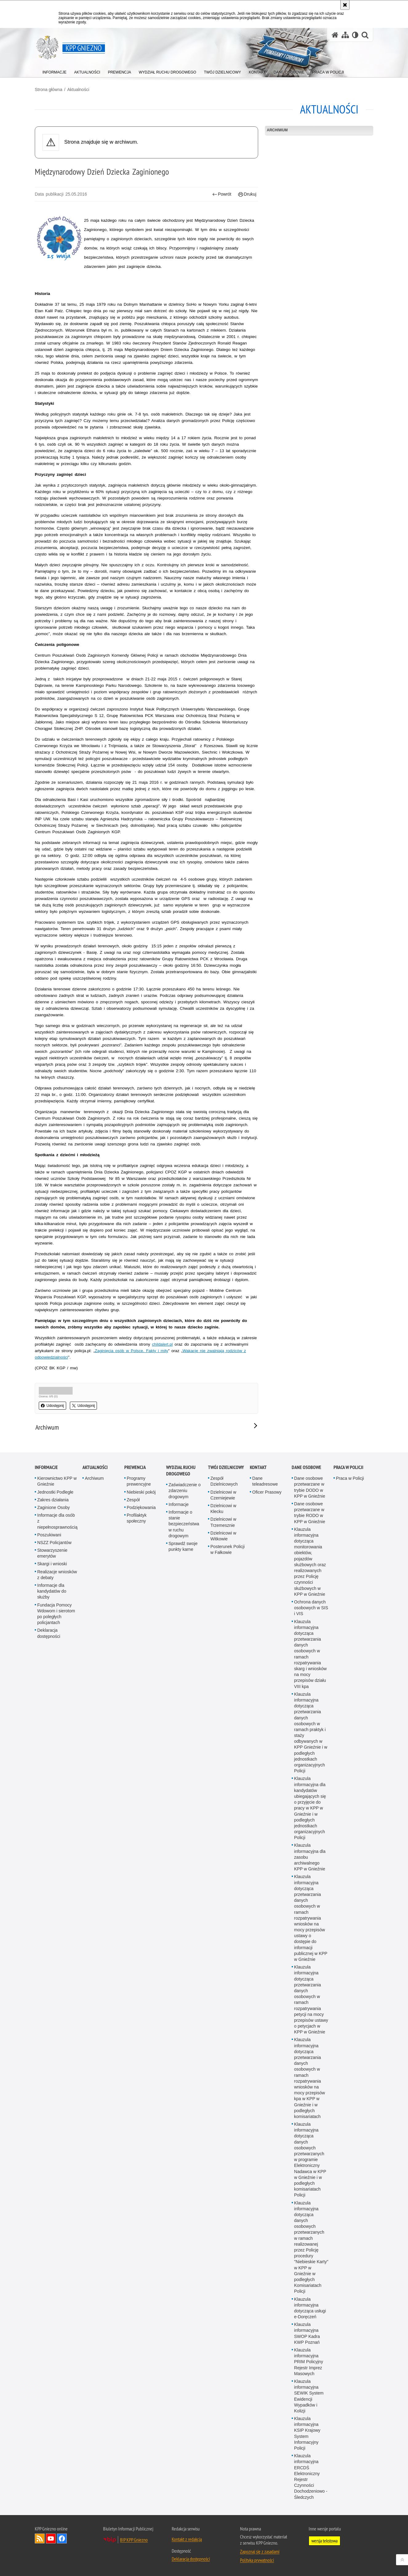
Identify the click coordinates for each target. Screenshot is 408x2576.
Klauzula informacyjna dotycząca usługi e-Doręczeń (310, 2308)
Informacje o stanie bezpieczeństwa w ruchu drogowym (184, 1524)
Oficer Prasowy (267, 1492)
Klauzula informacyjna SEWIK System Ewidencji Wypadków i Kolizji (309, 2396)
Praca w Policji (348, 1467)
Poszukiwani (49, 1534)
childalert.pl (162, 1344)
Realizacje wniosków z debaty (57, 1574)
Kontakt (258, 1467)
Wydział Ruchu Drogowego (180, 1470)
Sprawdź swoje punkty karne (183, 1546)
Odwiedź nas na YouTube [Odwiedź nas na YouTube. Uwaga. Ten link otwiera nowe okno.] (51, 2538)
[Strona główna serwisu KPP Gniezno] (335, 35)
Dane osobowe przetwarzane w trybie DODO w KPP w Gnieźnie (309, 1487)
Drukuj (247, 194)
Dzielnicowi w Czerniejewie (223, 1495)
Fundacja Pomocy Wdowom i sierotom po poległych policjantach (56, 1614)
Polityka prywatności (257, 2560)
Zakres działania (53, 1499)
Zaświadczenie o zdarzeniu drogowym (185, 1490)
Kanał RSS (40, 2538)
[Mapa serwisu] (345, 35)
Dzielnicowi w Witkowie (223, 1536)
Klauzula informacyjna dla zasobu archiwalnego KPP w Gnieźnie (310, 1857)
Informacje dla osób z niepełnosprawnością (57, 1521)
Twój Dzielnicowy (226, 1467)
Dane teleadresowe (265, 1481)
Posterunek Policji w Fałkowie (227, 1549)
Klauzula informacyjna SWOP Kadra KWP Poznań (307, 2333)
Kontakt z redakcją (187, 2539)
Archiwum (277, 130)
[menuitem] (54, 71)
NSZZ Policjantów (54, 1542)
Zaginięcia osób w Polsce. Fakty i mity (131, 1350)
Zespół (133, 1499)
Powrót (221, 194)
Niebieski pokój (141, 1492)
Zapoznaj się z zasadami (259, 2551)
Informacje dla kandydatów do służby (51, 1591)
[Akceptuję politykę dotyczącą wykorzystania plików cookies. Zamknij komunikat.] (345, 5)
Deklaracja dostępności (48, 1633)
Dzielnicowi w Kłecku (223, 1508)
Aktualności (78, 89)
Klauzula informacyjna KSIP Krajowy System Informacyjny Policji (307, 2433)
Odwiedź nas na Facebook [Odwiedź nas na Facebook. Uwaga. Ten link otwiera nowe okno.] (62, 2538)
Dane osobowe (306, 1467)
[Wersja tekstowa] (355, 35)
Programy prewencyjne (139, 1481)
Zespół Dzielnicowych (224, 1481)
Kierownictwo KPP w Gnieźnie (57, 1481)
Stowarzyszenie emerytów (52, 1553)
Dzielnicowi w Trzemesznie (223, 1522)
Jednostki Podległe (55, 1492)
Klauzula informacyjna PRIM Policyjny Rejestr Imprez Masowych (308, 2361)
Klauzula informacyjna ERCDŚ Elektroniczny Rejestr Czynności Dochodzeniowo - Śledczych (310, 2476)
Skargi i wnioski (52, 1563)
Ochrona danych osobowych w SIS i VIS (311, 1607)
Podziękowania (141, 1507)
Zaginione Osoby (53, 1507)
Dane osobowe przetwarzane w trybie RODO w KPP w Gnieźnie (309, 1512)
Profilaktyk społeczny (137, 1518)
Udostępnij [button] (52, 1405)
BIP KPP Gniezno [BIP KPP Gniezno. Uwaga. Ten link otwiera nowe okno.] (134, 2540)
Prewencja (135, 1467)
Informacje (46, 1467)
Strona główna (48, 89)
